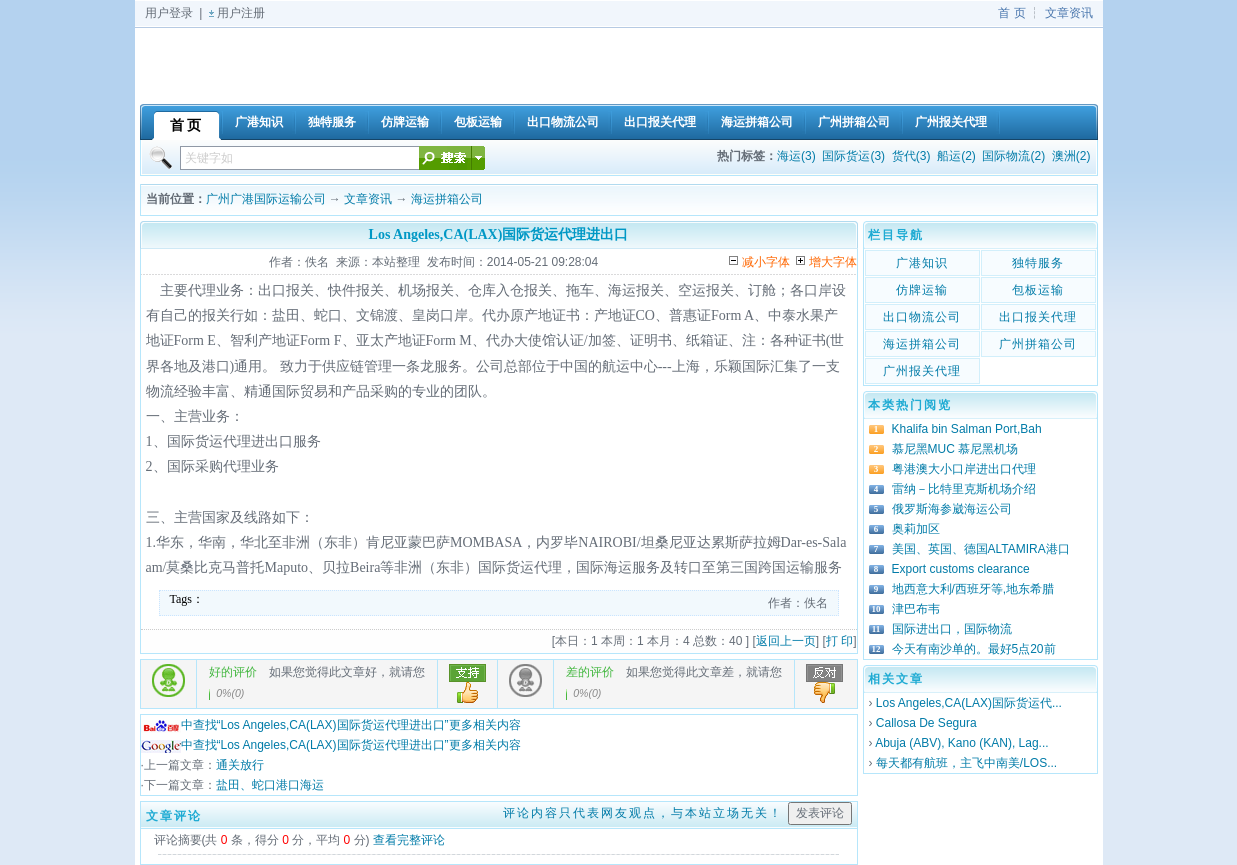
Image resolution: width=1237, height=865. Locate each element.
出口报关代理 (1038, 317)
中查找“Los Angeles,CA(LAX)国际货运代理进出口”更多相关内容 (331, 725)
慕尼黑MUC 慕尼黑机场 (955, 449)
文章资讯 (1069, 13)
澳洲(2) (1071, 156)
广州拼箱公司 (1038, 344)
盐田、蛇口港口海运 (270, 785)
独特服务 (1038, 263)
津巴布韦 (916, 609)
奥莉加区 (916, 529)
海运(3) (796, 156)
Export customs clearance (961, 569)
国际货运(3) (853, 156)
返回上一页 (786, 641)
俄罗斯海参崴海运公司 (952, 509)
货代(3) (911, 156)
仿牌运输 (922, 290)
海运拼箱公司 (447, 199)
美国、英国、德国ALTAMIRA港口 (981, 549)
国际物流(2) (1013, 156)
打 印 (839, 641)
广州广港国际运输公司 (266, 199)
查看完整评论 (409, 840)
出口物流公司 (922, 317)
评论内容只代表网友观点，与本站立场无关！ (643, 813)
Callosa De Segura (926, 723)
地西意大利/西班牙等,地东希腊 (973, 589)
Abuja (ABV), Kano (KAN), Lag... (961, 743)
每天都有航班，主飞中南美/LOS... (966, 763)
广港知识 (922, 263)
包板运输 (1038, 290)
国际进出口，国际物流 (952, 629)
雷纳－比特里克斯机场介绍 (964, 489)
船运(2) (956, 156)
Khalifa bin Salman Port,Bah (967, 429)
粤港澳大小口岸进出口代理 (964, 469)
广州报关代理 (922, 371)
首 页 (1011, 13)
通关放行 (240, 765)
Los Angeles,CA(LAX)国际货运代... (969, 703)
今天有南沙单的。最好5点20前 (974, 649)
